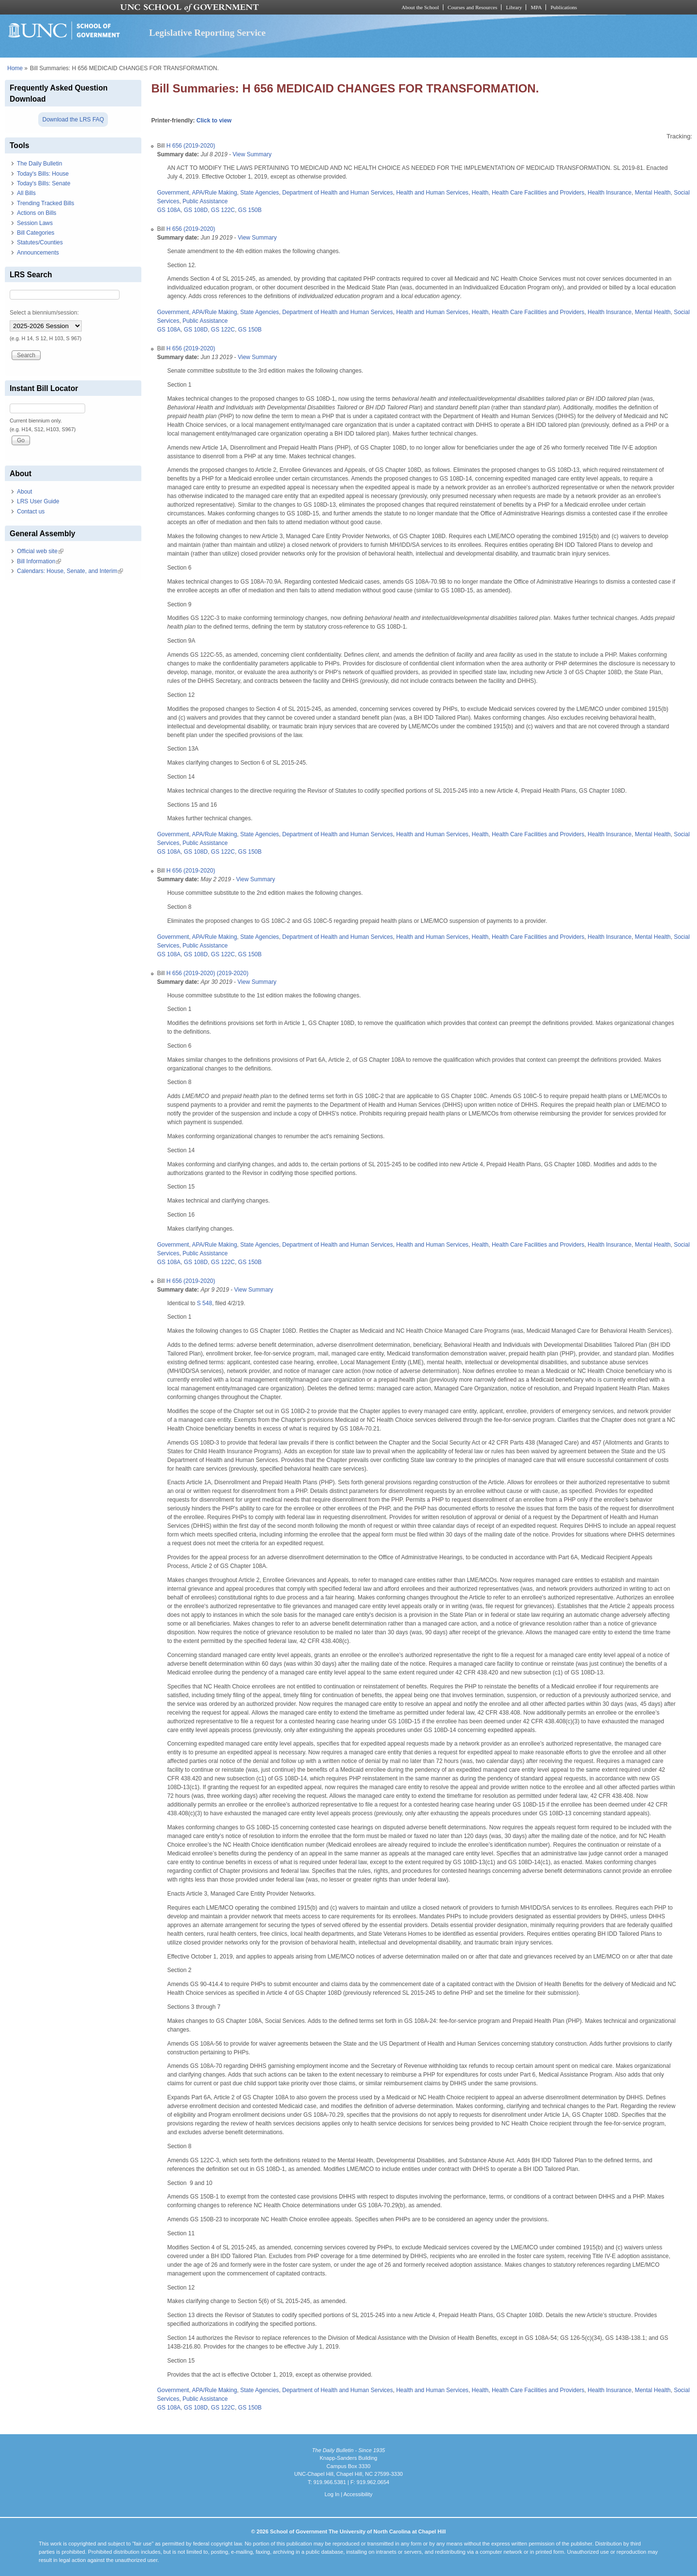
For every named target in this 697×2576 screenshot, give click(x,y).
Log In (331, 2494)
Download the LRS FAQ (73, 119)
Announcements (38, 252)
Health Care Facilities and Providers (538, 192)
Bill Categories (35, 232)
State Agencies (259, 192)
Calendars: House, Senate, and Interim (70, 571)
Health (480, 192)
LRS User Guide (38, 501)
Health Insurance (610, 192)
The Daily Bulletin (39, 163)
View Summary (252, 154)
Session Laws (35, 223)
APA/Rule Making (214, 192)
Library (514, 7)
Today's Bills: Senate (43, 183)
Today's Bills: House (43, 173)
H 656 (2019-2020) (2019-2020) (207, 973)
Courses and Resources (472, 7)
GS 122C (223, 210)
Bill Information (39, 561)
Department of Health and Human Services (337, 192)
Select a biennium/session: (44, 312)
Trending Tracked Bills (45, 203)
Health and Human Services (432, 192)
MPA (536, 7)
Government (173, 192)
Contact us (31, 511)
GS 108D (196, 210)
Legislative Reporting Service (207, 33)
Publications (563, 7)
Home (15, 68)
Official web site (40, 551)
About (24, 491)
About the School (420, 7)
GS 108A (169, 210)
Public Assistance (204, 201)
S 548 (204, 1303)
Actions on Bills (36, 213)
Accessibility (357, 2494)
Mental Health (652, 192)
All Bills (26, 193)
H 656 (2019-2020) (191, 145)
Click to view (214, 120)
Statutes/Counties (40, 242)
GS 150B (250, 210)
